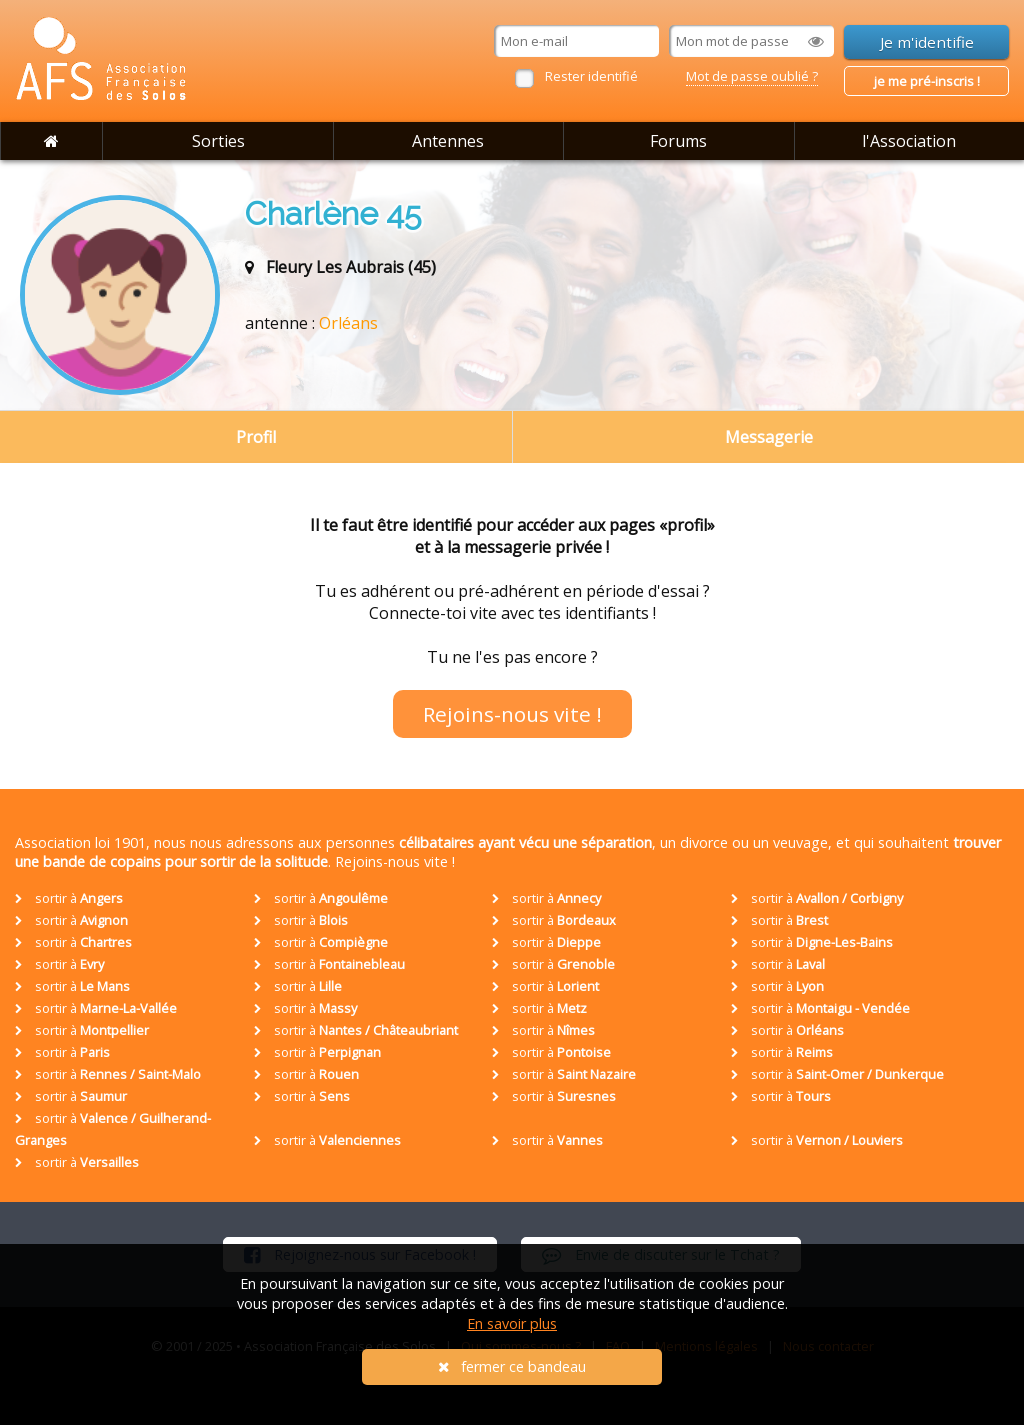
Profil (256, 437)
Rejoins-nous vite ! (512, 714)
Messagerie (769, 437)
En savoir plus (512, 1323)
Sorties (218, 141)
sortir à (69, 898)
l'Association (909, 141)
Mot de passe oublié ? (752, 76)
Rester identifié (591, 76)
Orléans (348, 323)
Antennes (448, 141)
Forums (678, 141)
